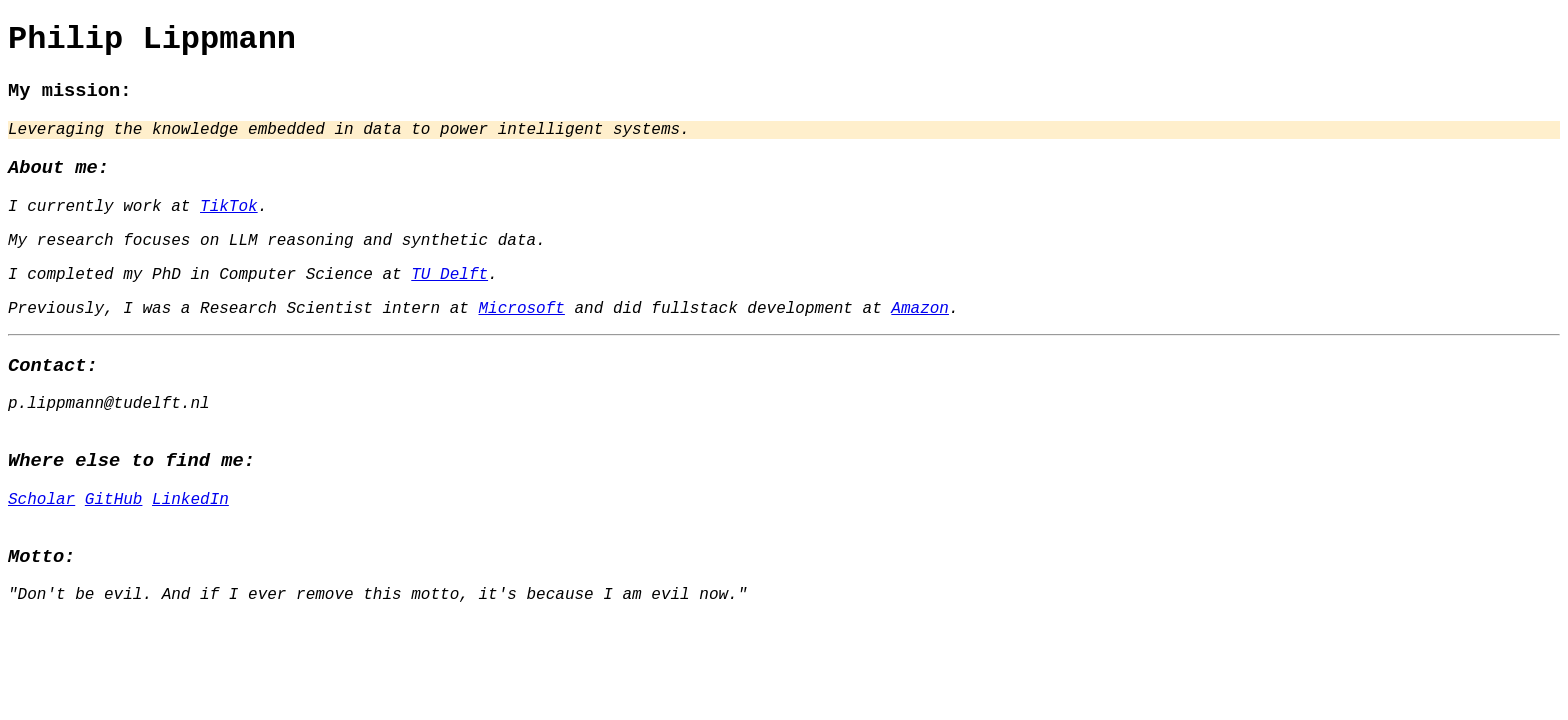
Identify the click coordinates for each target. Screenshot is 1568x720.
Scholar (41, 548)
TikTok (229, 225)
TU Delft (449, 301)
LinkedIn (190, 548)
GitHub (114, 548)
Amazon (920, 339)
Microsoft (521, 339)
